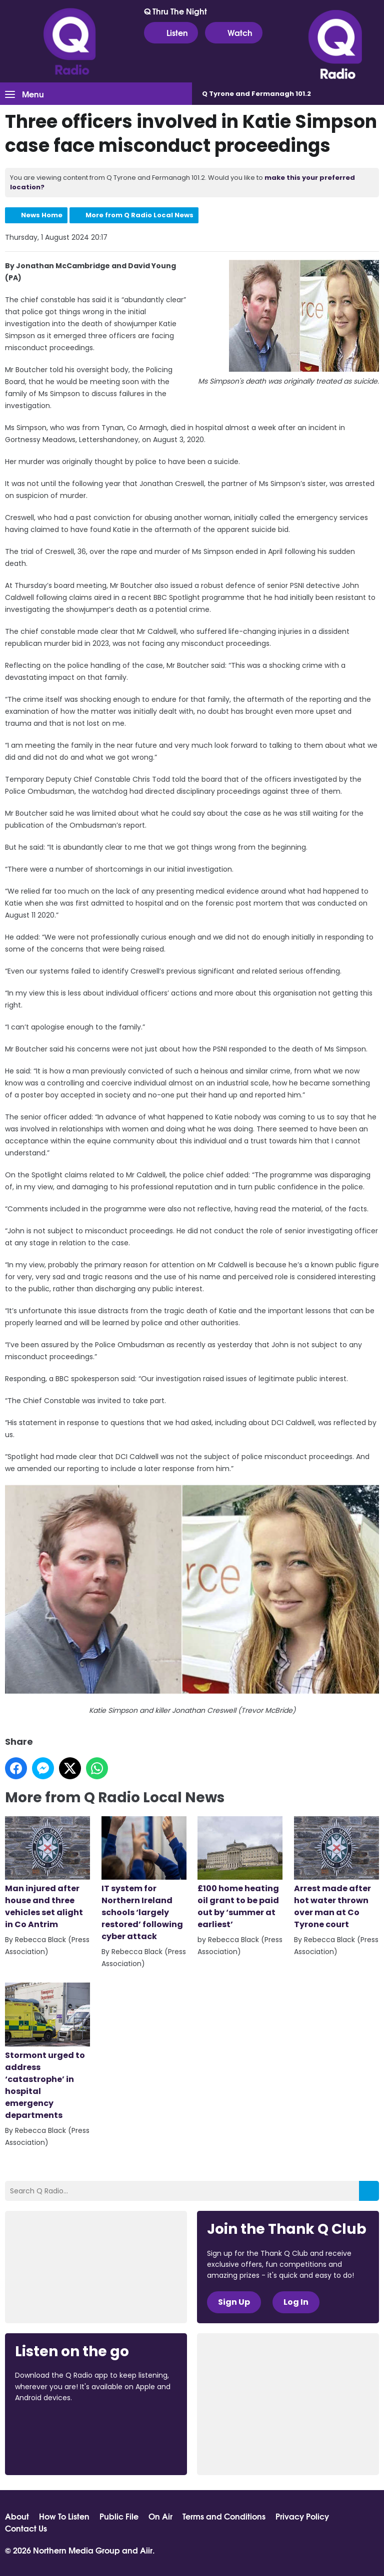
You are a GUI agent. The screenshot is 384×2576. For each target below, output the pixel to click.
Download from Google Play (53, 2450)
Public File (119, 2516)
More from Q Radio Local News (140, 215)
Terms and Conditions (224, 2516)
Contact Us (26, 2528)
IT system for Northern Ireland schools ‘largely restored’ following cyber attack (144, 1879)
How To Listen (64, 2516)
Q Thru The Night (175, 11)
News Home (41, 215)
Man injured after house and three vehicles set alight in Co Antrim (47, 1873)
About (17, 2516)
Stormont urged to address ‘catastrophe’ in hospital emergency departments (47, 2052)
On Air (160, 2516)
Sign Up (234, 2302)
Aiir (146, 2550)
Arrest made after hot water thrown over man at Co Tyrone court (336, 1873)
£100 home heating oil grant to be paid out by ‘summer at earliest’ (240, 1873)
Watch (233, 32)
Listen (171, 32)
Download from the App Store (54, 2425)
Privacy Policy (302, 2516)
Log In (296, 2302)
